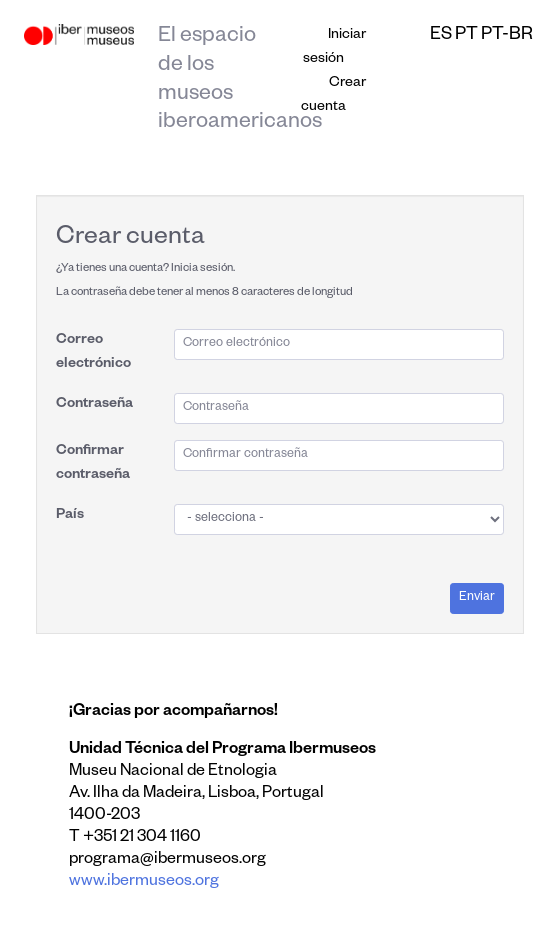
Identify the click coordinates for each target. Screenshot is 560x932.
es (441, 36)
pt (466, 36)
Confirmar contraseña (93, 464)
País (70, 516)
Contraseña (94, 405)
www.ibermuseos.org (144, 883)
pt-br (507, 36)
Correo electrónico (93, 353)
